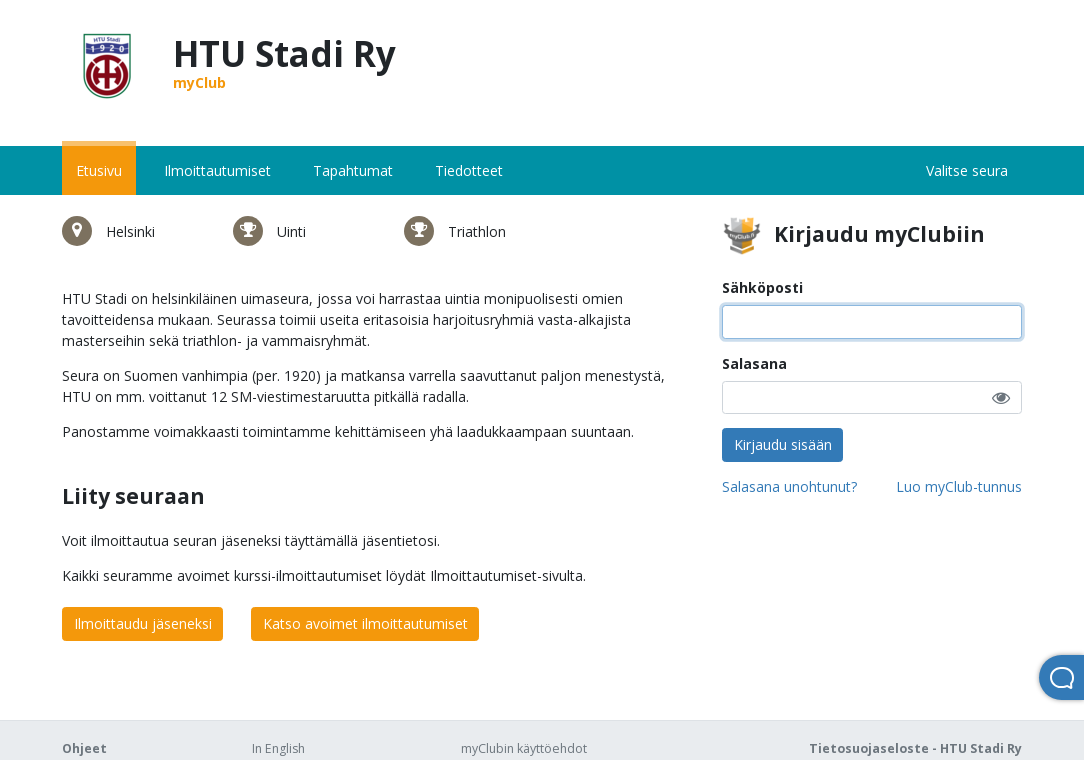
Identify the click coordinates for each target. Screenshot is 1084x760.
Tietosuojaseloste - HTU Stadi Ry (915, 748)
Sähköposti (762, 287)
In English (278, 748)
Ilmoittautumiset (217, 170)
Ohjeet (84, 748)
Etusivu (99, 170)
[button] (1001, 397)
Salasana (754, 363)
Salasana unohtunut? (789, 486)
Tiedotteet (469, 170)
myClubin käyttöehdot (524, 748)
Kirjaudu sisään (783, 444)
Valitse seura (967, 170)
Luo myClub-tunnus (959, 486)
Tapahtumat (353, 170)
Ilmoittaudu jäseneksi (143, 623)
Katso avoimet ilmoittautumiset (365, 623)
